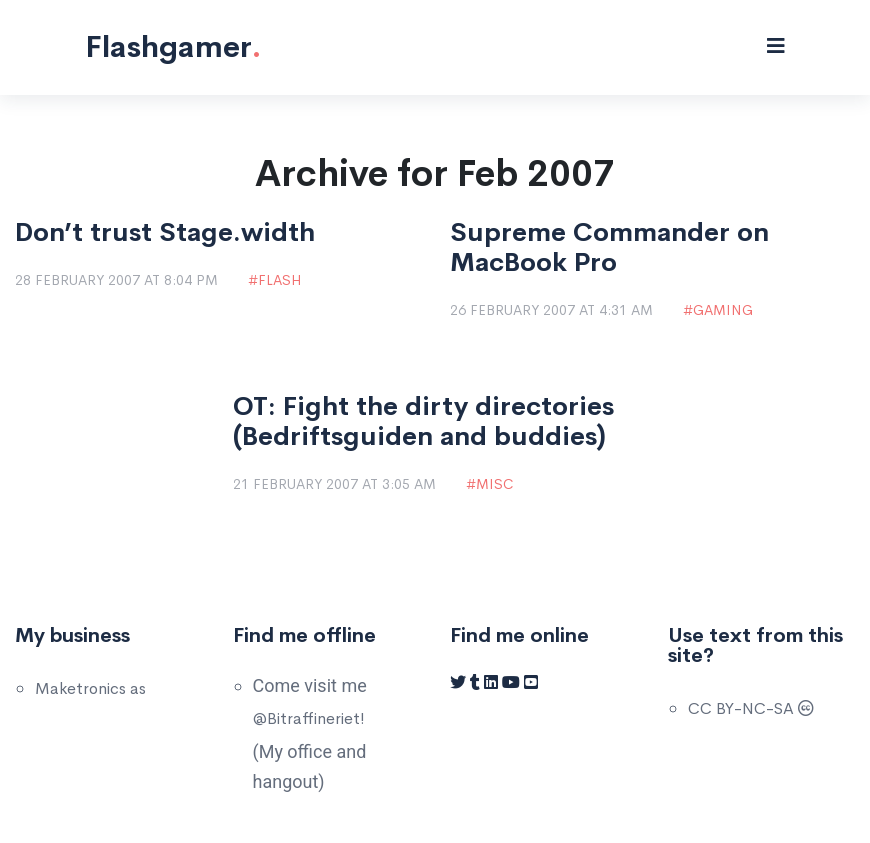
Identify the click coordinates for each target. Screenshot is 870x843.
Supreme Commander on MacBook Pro (609, 248)
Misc (494, 484)
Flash (279, 280)
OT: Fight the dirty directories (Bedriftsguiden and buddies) (423, 422)
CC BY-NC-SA (751, 708)
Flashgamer (173, 47)
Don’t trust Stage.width (165, 233)
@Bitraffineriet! (309, 718)
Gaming (723, 310)
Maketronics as (90, 688)
